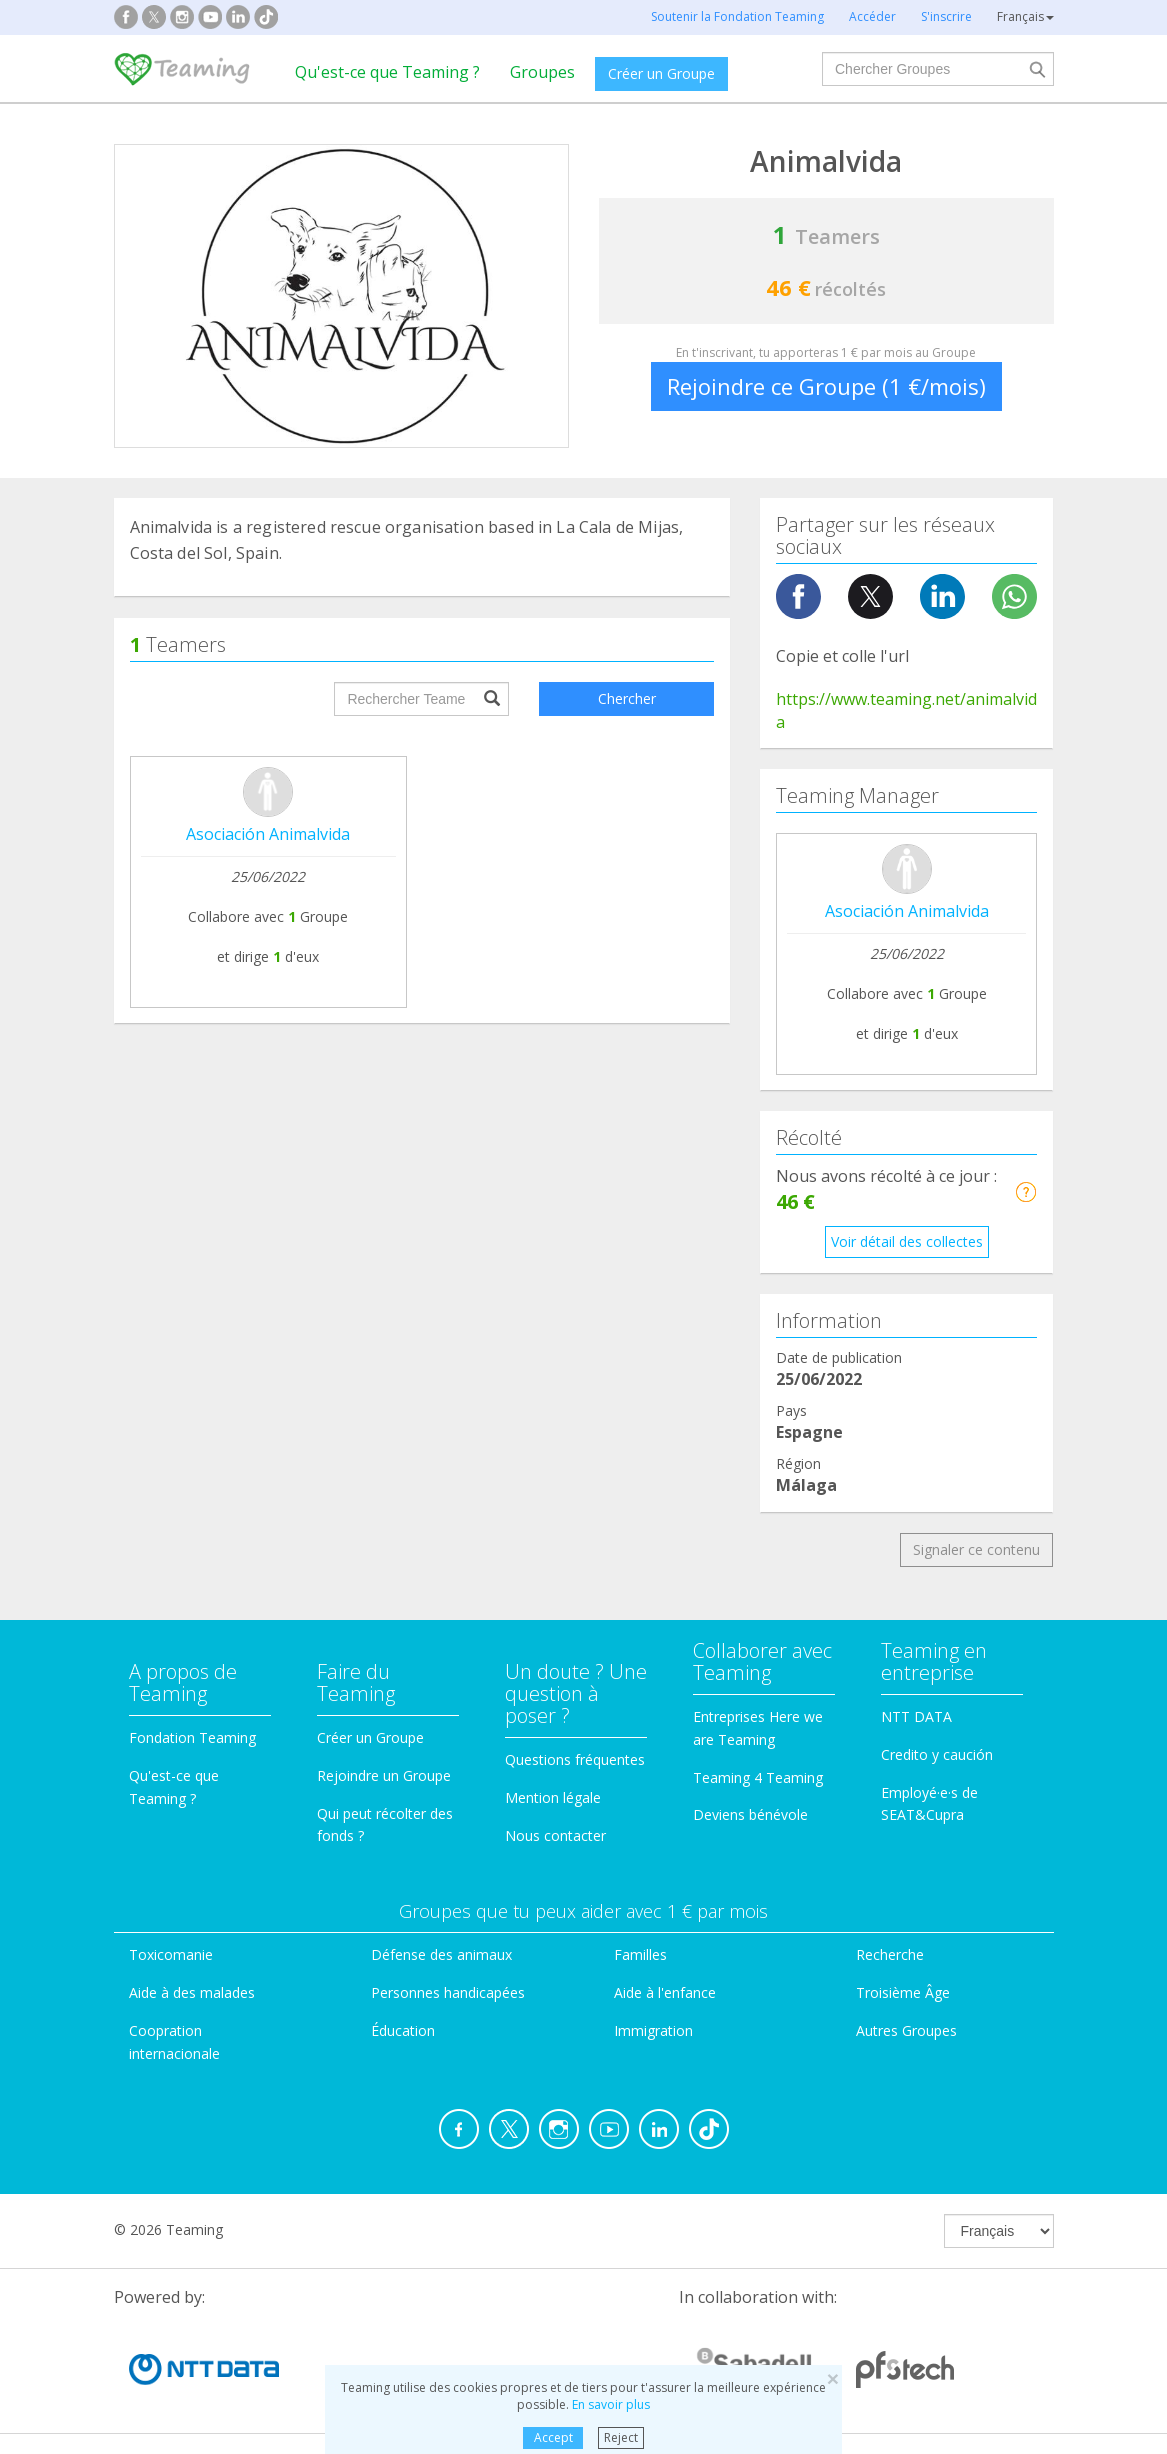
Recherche (890, 1954)
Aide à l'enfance (665, 1992)
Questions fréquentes (575, 1759)
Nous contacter (555, 1835)
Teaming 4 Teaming (758, 1777)
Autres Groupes (906, 2030)
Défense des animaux (441, 1954)
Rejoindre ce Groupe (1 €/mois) (826, 386)
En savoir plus (611, 2404)
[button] (1025, 1191)
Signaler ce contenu (976, 1549)
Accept (553, 2437)
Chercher (627, 698)
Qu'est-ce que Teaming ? (387, 72)
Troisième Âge (903, 1992)
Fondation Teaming (192, 1737)
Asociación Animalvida (268, 834)
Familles (640, 1954)
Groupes (542, 72)
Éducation (403, 2030)
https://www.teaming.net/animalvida (906, 710)
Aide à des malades (192, 1992)
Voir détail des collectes (907, 1241)
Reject (621, 2437)
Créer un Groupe (661, 73)
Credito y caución (937, 1754)
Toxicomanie (171, 1954)
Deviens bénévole (750, 1814)
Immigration (653, 2030)
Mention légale (553, 1797)
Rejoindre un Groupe (384, 1775)
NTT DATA (916, 1716)
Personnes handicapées (448, 1992)
